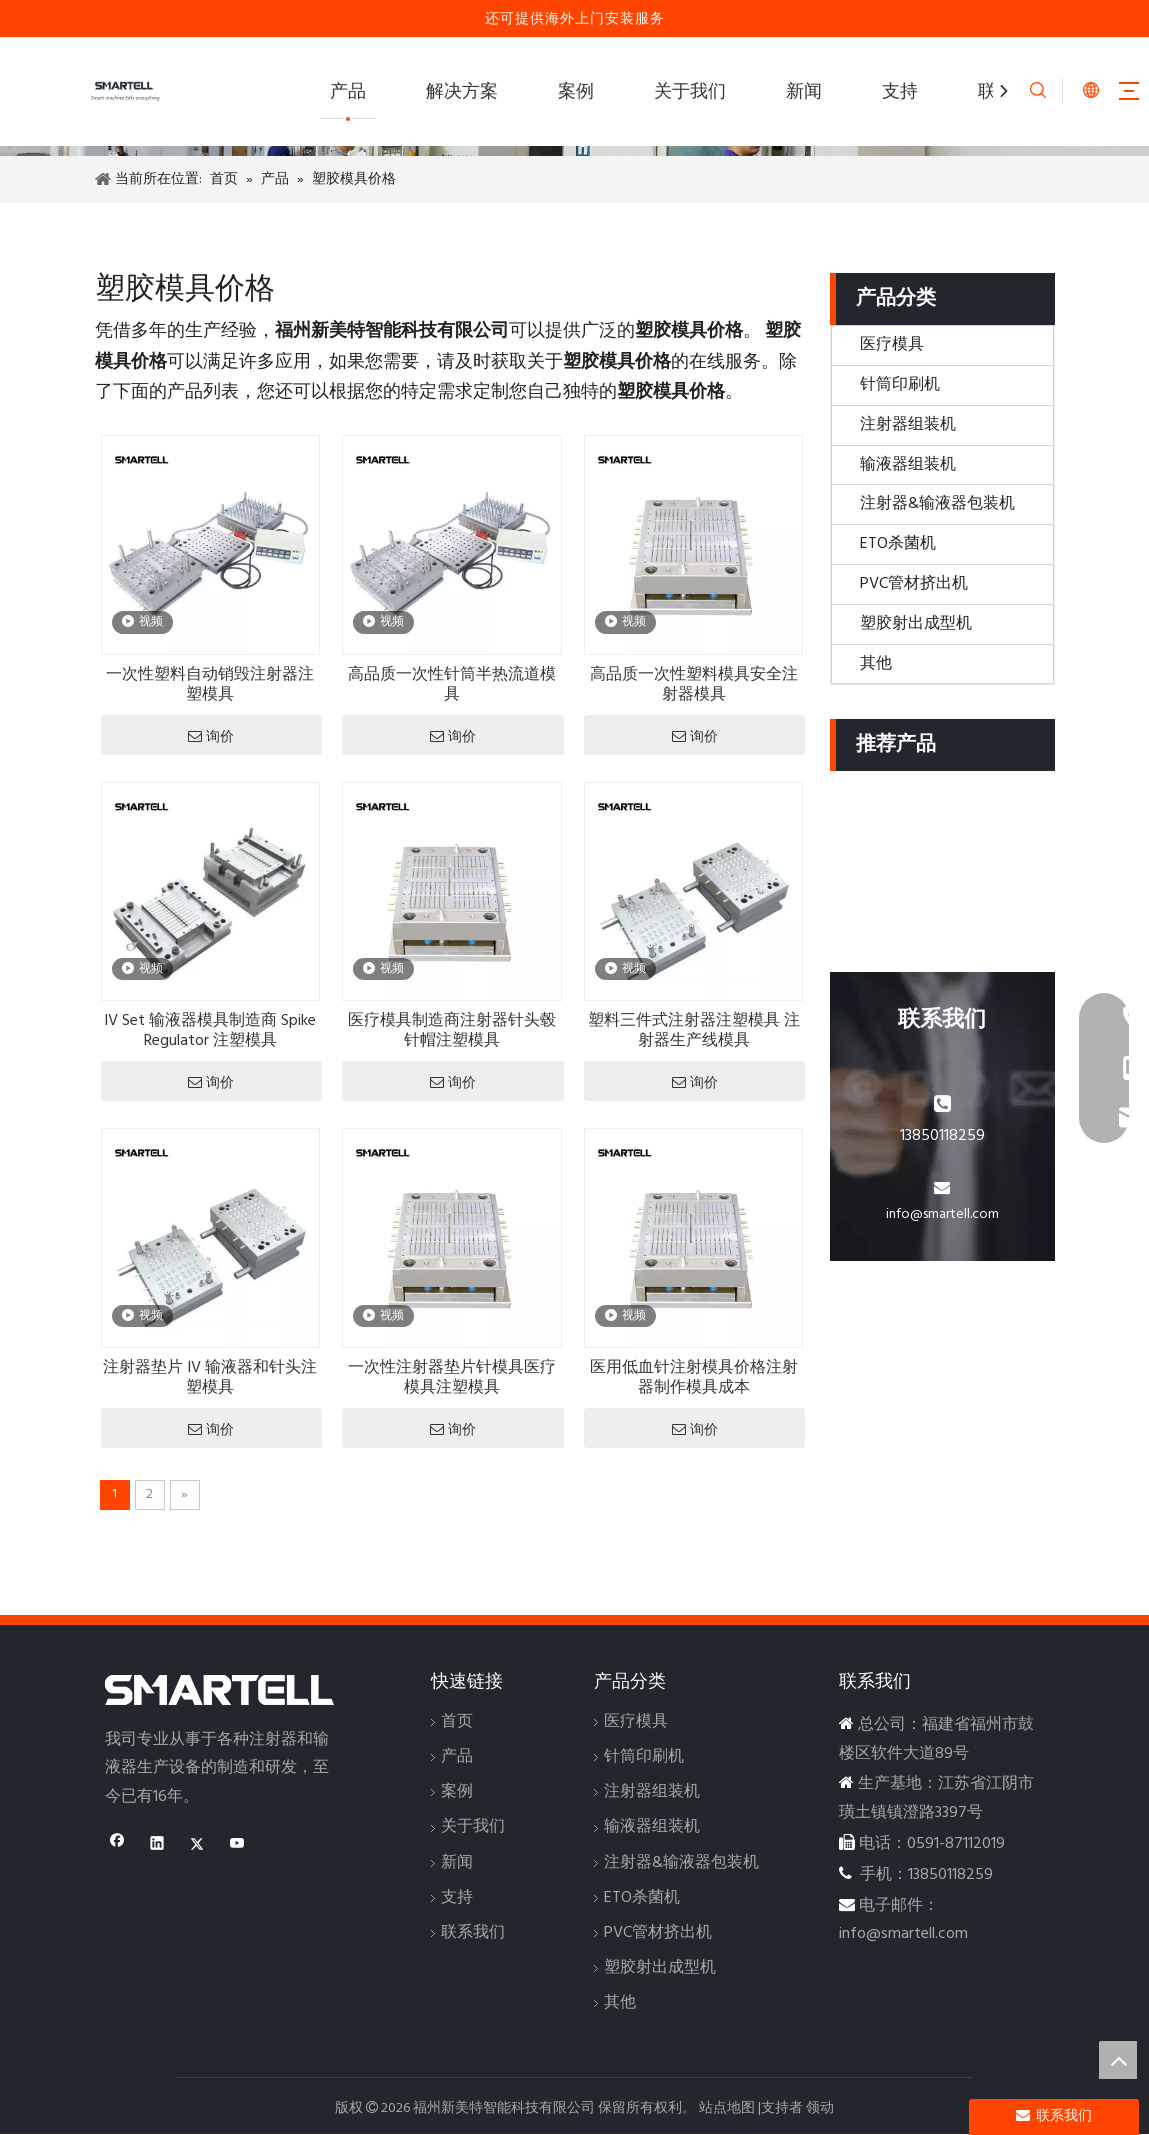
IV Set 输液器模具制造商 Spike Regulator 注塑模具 (210, 1031)
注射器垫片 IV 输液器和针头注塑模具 (210, 1378)
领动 (820, 2108)
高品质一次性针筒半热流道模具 (452, 685)
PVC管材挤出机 (914, 584)
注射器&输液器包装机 (937, 504)
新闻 (804, 92)
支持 (900, 92)
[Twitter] (197, 1846)
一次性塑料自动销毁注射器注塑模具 (210, 685)
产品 (348, 92)
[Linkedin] (157, 1846)
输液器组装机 (908, 465)
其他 (876, 664)
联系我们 (473, 1933)
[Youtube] (237, 1846)
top (1118, 2060)
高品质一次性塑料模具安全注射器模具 (694, 685)
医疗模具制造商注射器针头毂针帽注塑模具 (452, 1031)
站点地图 (727, 2108)
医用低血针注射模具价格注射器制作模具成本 (694, 1378)
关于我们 (690, 92)
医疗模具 (892, 345)
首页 (457, 1722)
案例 (576, 92)
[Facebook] (117, 1846)
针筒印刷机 (900, 385)
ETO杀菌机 (898, 544)
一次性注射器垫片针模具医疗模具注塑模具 (452, 1378)
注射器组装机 (908, 425)
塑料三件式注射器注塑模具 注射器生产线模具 (694, 1031)
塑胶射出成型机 (916, 624)
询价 (211, 736)
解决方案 (462, 92)
